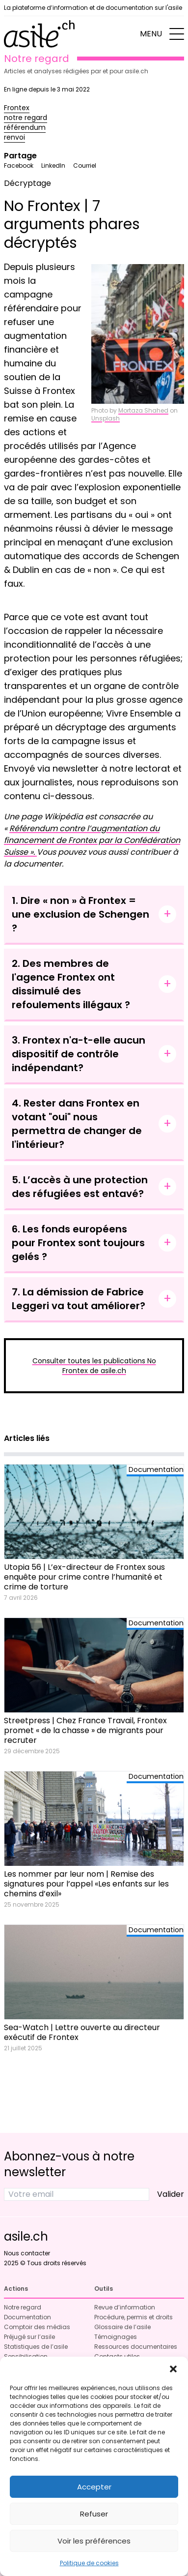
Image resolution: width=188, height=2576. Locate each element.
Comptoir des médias (37, 2327)
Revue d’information (124, 2307)
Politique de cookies (89, 2563)
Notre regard (22, 2307)
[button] (173, 2369)
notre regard (25, 117)
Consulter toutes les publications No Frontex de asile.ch (94, 1366)
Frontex (16, 108)
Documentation (27, 2317)
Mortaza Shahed (143, 410)
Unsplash (105, 418)
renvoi (14, 137)
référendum (25, 127)
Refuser (94, 2514)
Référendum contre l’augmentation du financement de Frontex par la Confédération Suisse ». (92, 840)
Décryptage (27, 183)
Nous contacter (27, 2253)
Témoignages (115, 2337)
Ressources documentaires (135, 2346)
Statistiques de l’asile (36, 2346)
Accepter (94, 2487)
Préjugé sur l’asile (29, 2337)
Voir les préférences (94, 2541)
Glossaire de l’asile (122, 2327)
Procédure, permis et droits (133, 2317)
